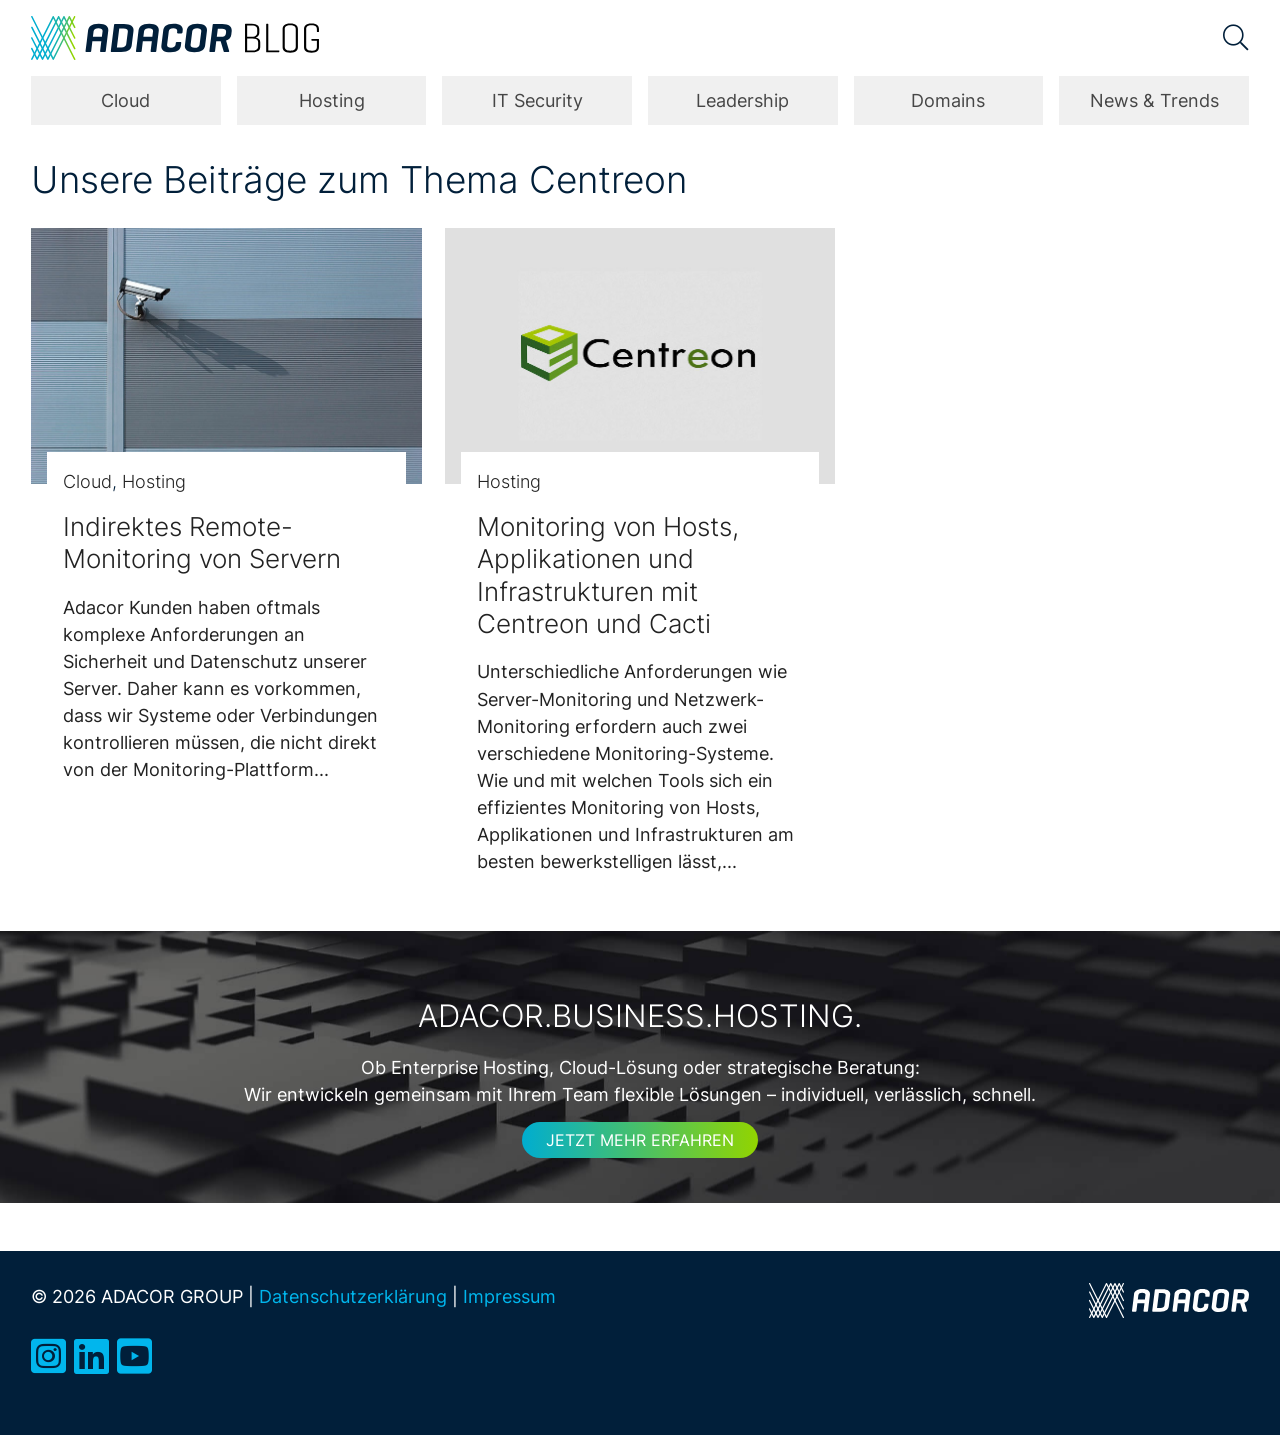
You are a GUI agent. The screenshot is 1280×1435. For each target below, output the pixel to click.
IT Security (537, 100)
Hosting (332, 100)
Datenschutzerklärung (353, 1296)
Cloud (125, 100)
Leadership (742, 100)
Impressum (509, 1296)
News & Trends (1154, 100)
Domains (948, 100)
